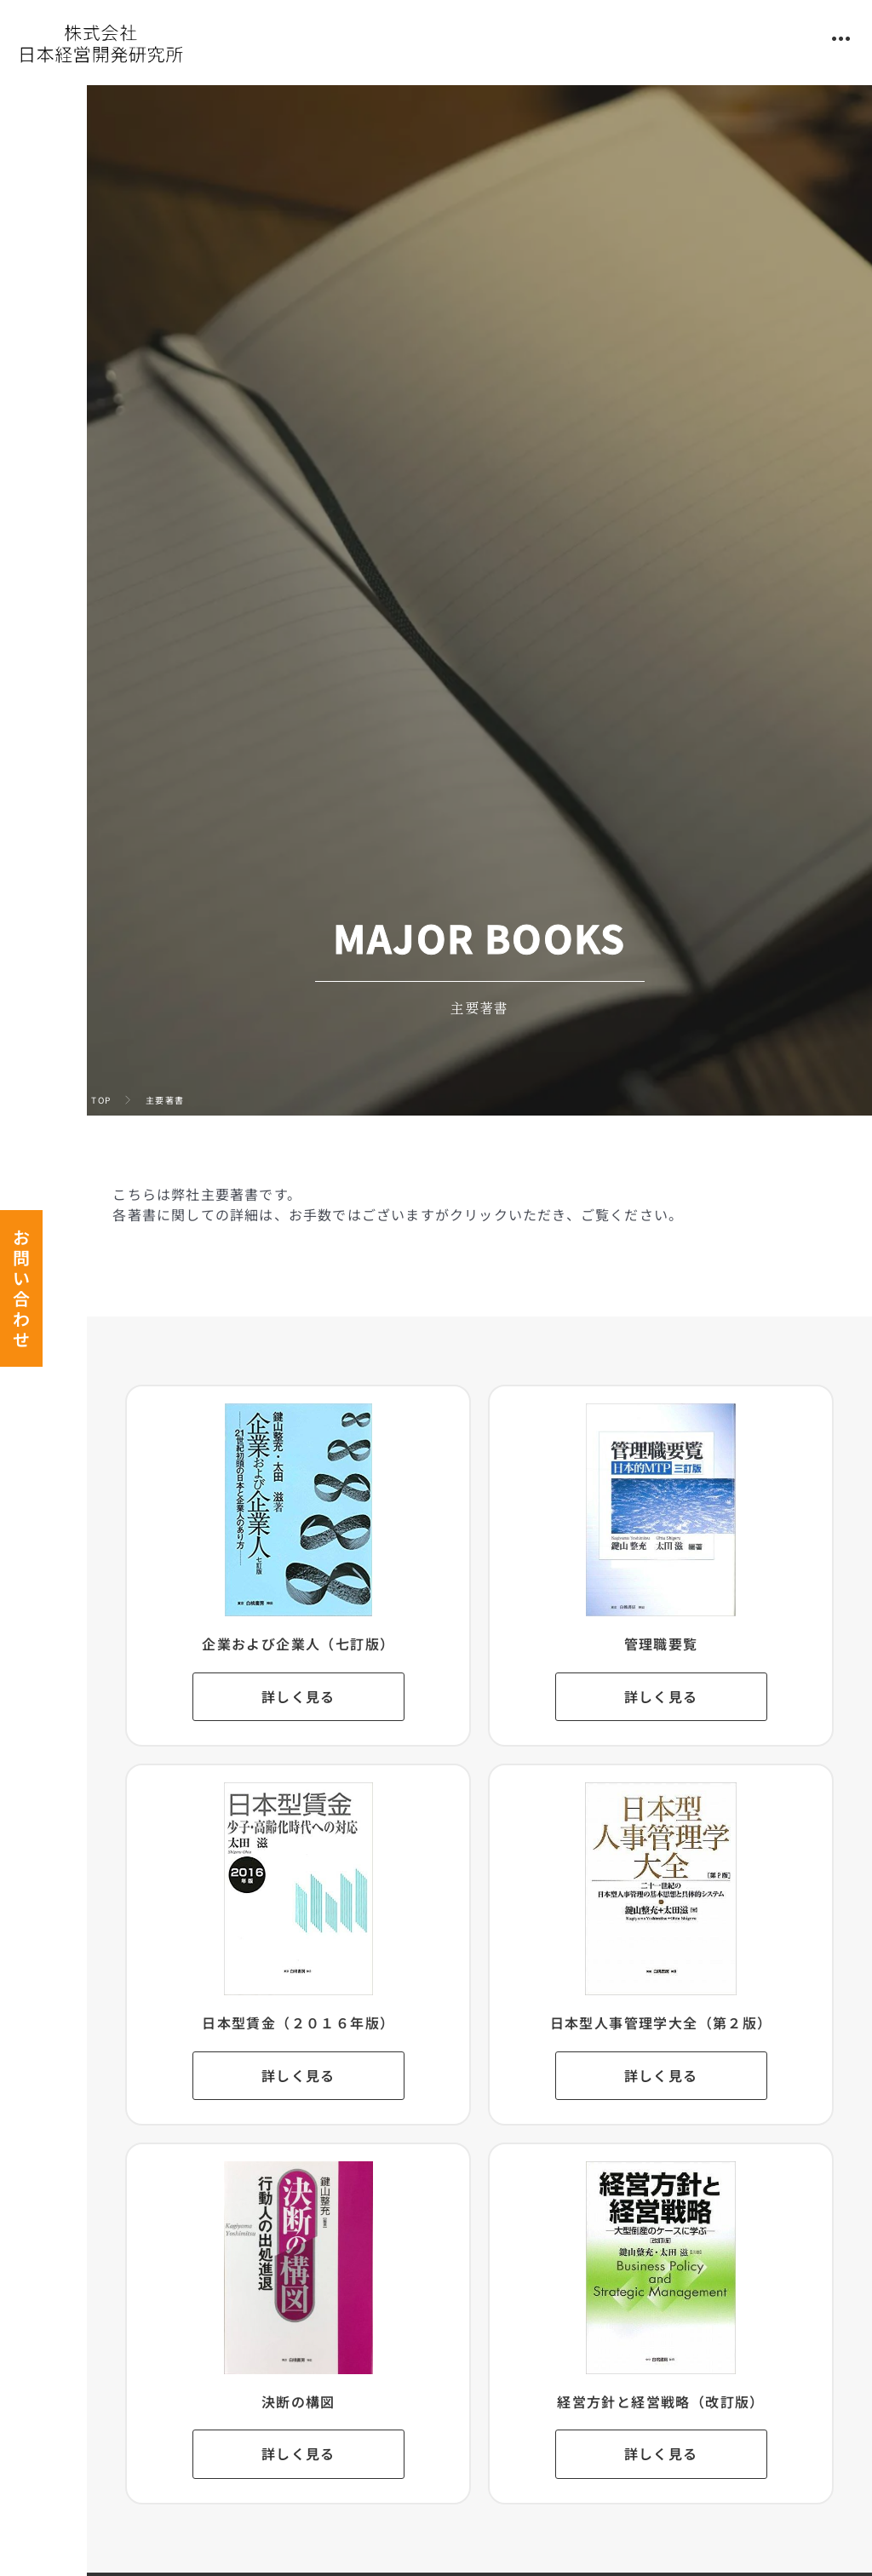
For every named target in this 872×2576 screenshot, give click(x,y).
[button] (841, 39)
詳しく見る (332, 1696)
